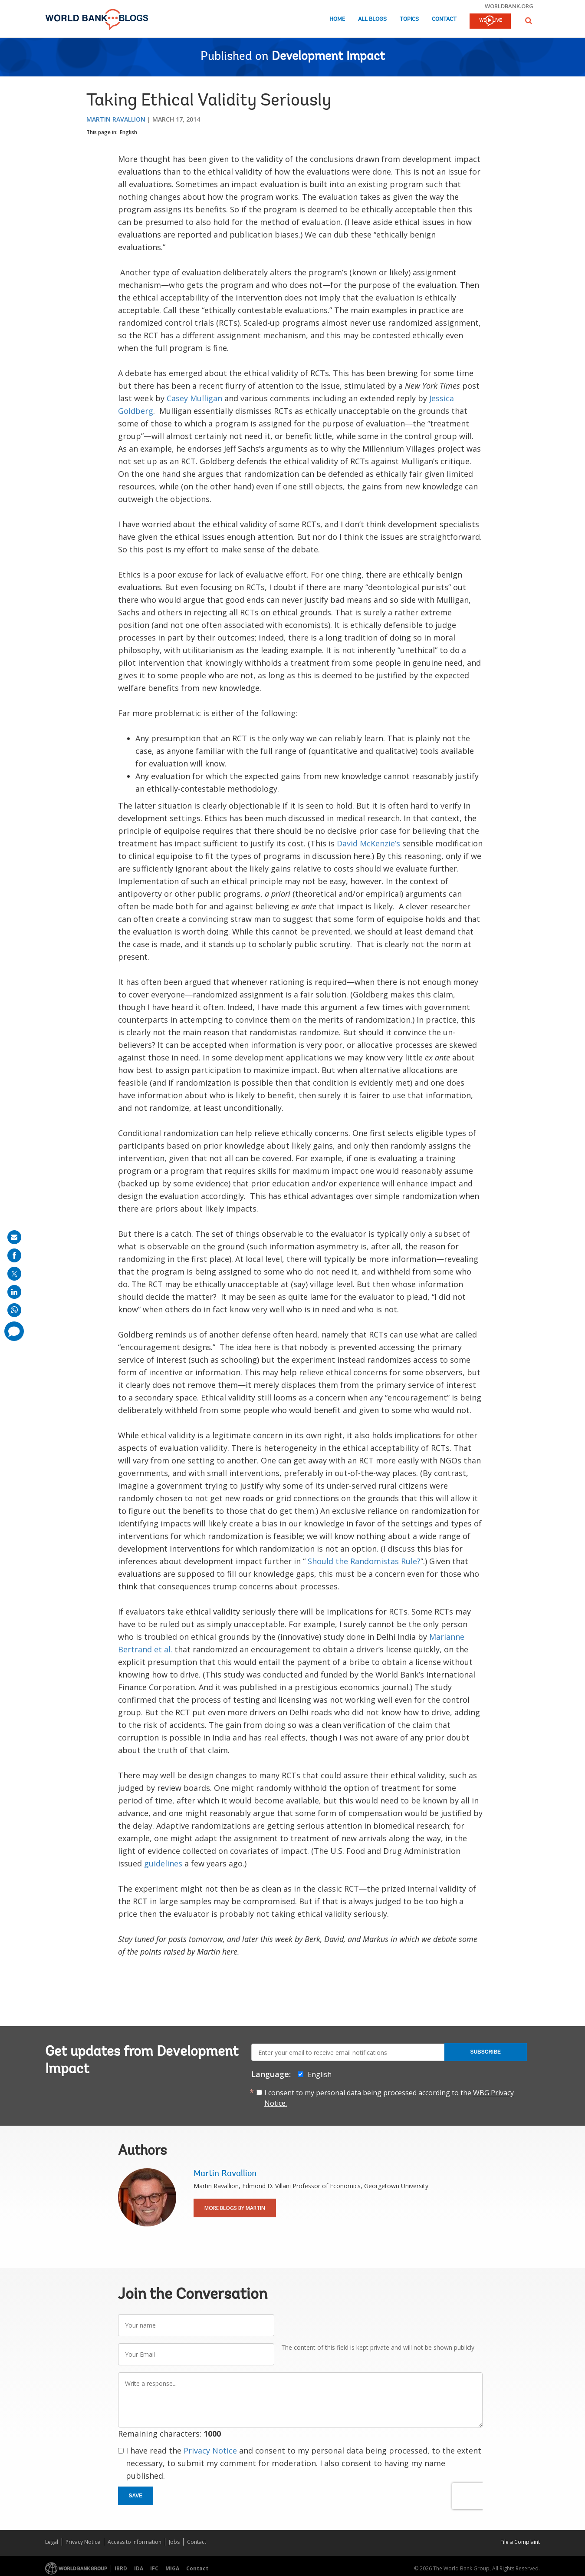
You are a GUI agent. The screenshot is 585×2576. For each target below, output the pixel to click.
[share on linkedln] (14, 1292)
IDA (138, 2568)
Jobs (174, 2542)
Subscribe (485, 2052)
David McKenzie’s (368, 843)
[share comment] (14, 1331)
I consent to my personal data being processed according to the (389, 2098)
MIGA (172, 2568)
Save (136, 2496)
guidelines (163, 1863)
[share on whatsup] (14, 1310)
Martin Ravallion (115, 119)
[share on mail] (14, 1237)
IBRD (121, 2568)
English (128, 132)
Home (337, 19)
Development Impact (328, 57)
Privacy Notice (210, 2450)
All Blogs (372, 19)
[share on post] (14, 1274)
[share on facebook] (14, 1255)
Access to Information (134, 2542)
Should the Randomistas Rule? (364, 1561)
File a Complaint (520, 2542)
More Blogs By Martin (234, 2208)
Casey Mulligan (194, 398)
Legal (51, 2542)
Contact (444, 19)
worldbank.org (509, 6)
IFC (154, 2568)
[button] (528, 20)
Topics (409, 19)
